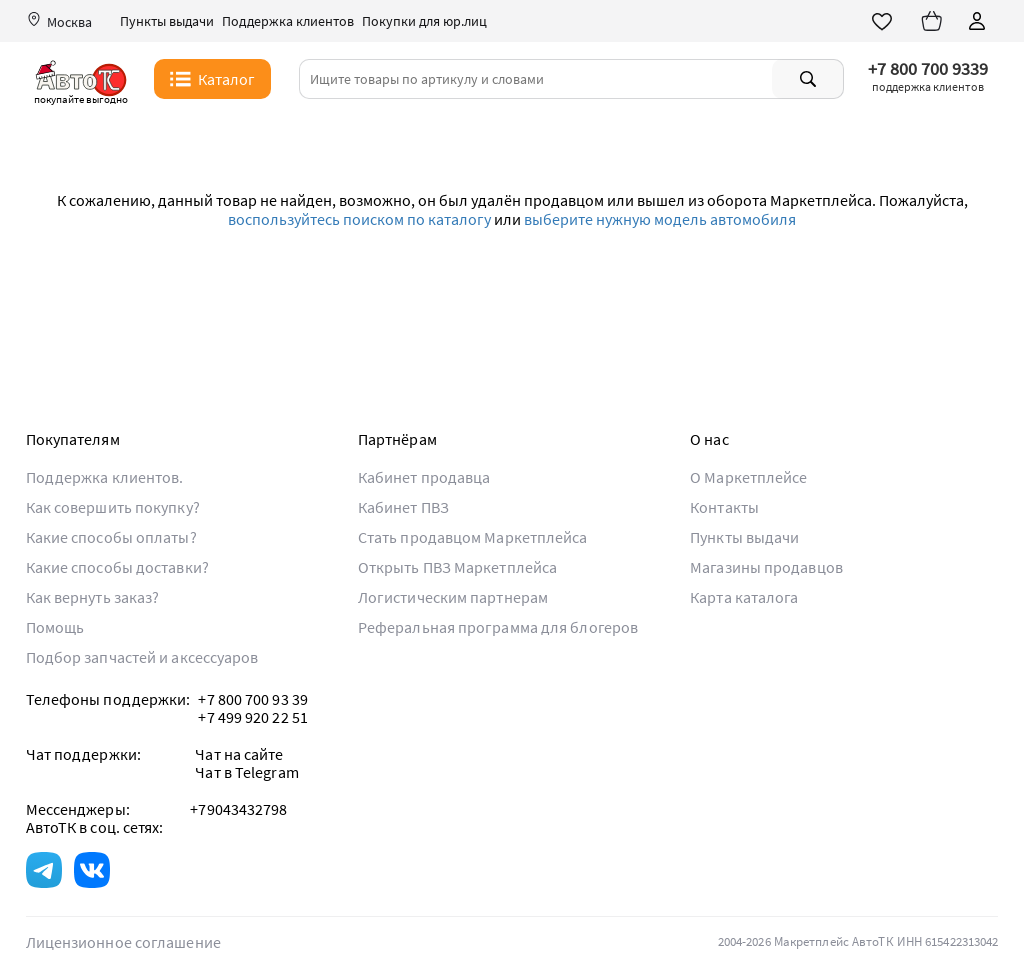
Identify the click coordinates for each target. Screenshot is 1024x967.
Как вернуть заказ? (93, 597)
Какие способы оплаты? (111, 537)
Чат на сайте (239, 754)
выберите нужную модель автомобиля (660, 219)
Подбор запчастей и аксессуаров (142, 657)
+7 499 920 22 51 (253, 717)
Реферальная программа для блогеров (498, 627)
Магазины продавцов (766, 567)
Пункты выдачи (167, 21)
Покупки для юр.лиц (424, 21)
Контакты (724, 507)
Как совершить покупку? (113, 507)
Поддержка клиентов (288, 21)
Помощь (55, 627)
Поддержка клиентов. (105, 477)
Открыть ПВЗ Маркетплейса (457, 567)
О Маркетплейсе (748, 477)
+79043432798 (238, 809)
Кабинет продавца (424, 477)
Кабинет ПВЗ (403, 507)
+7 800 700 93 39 (253, 699)
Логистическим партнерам (453, 597)
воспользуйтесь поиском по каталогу (359, 219)
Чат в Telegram (246, 772)
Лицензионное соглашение (123, 942)
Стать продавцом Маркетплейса (473, 537)
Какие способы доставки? (117, 567)
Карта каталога (744, 597)
